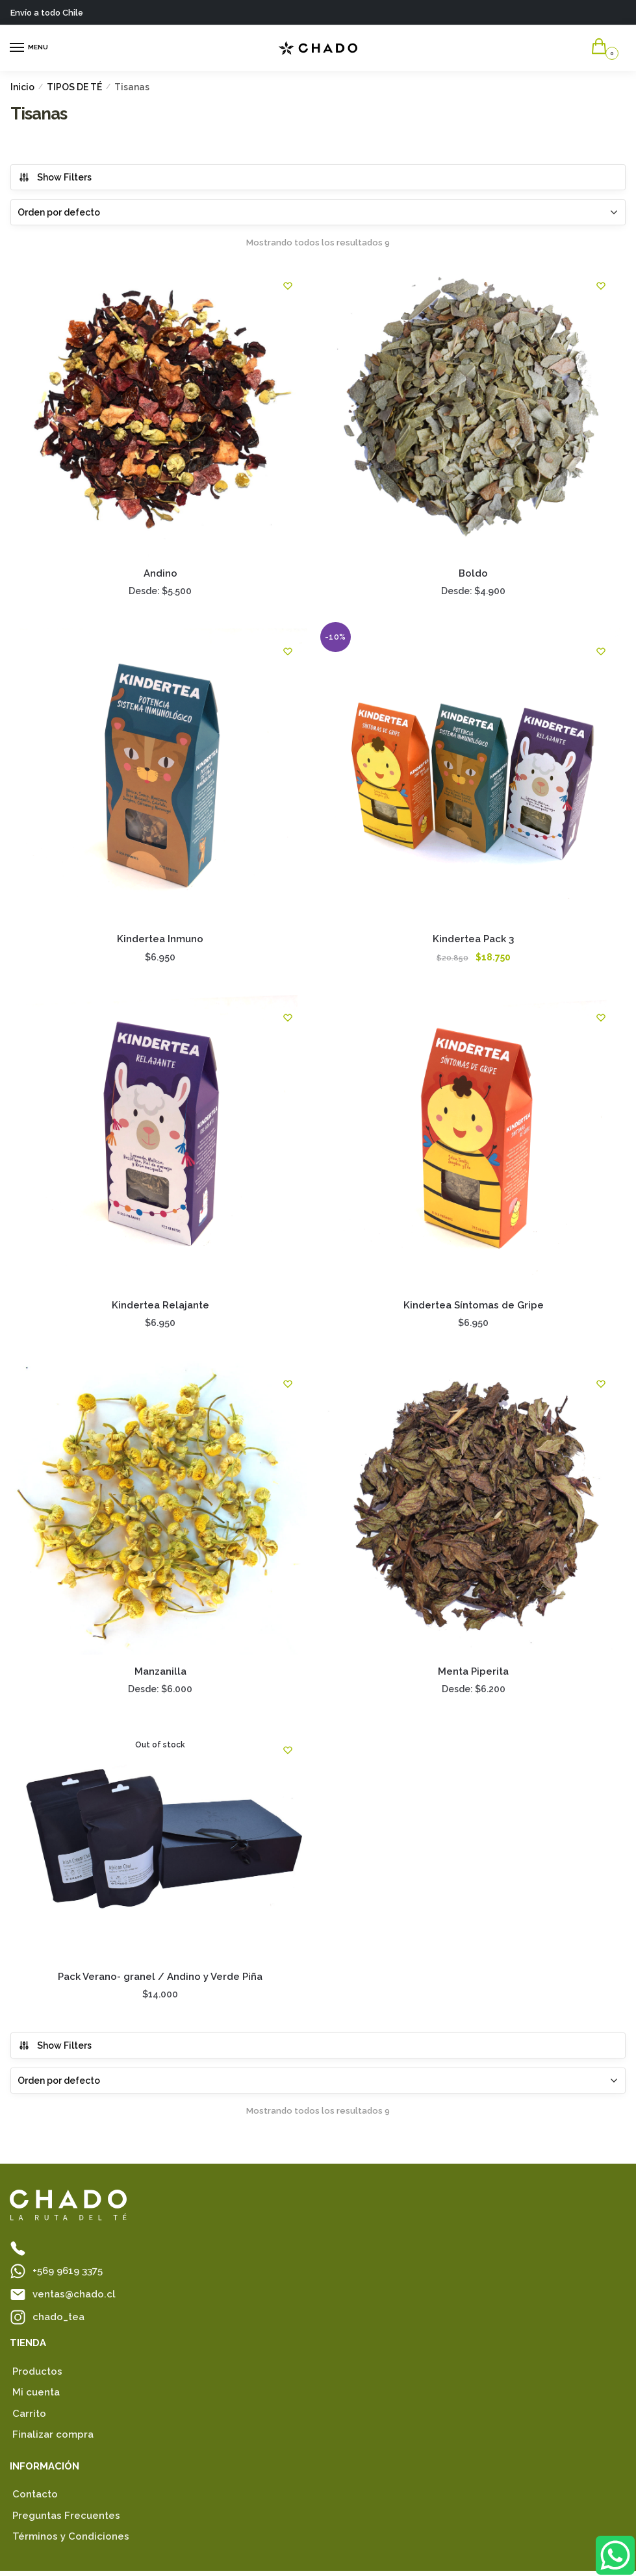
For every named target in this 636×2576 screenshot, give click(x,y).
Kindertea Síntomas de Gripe (475, 1308)
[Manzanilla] (161, 1511)
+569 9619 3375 (67, 2276)
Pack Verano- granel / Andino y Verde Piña (160, 1982)
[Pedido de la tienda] (318, 212)
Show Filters (55, 177)
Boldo (475, 574)
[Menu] (29, 48)
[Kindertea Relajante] (161, 1144)
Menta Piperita (475, 1675)
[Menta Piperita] (475, 1511)
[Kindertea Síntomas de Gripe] (475, 1144)
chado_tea (58, 2321)
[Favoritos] (289, 285)
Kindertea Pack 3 (475, 941)
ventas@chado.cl (74, 2299)
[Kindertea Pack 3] (475, 777)
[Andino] (161, 410)
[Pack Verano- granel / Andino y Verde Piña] (161, 1848)
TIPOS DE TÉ (74, 87)
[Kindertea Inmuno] (161, 777)
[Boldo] (475, 410)
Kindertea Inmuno (161, 941)
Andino (161, 574)
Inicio (22, 87)
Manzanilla (161, 1675)
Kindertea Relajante (161, 1308)
